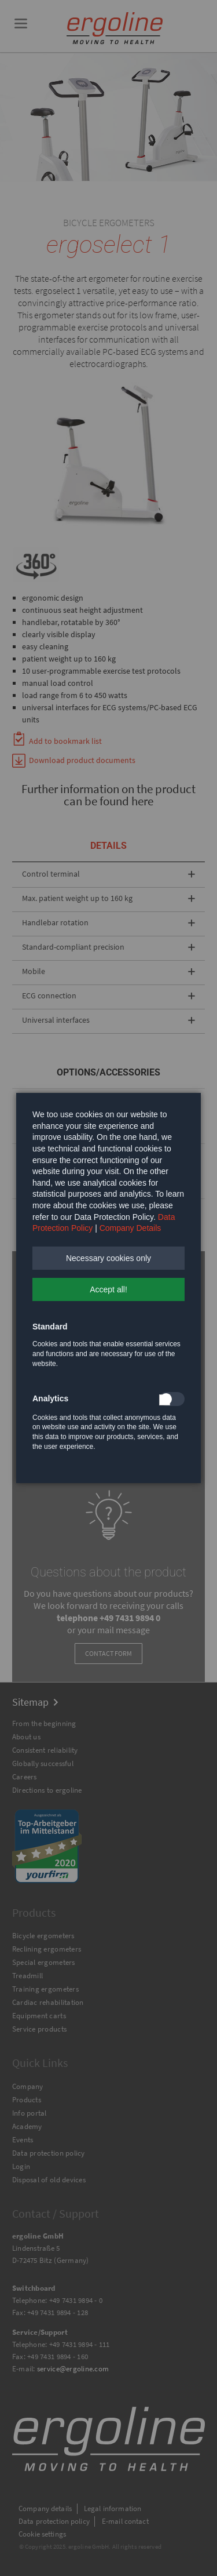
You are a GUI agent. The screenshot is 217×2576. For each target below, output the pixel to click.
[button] (108, 1258)
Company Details (130, 1228)
